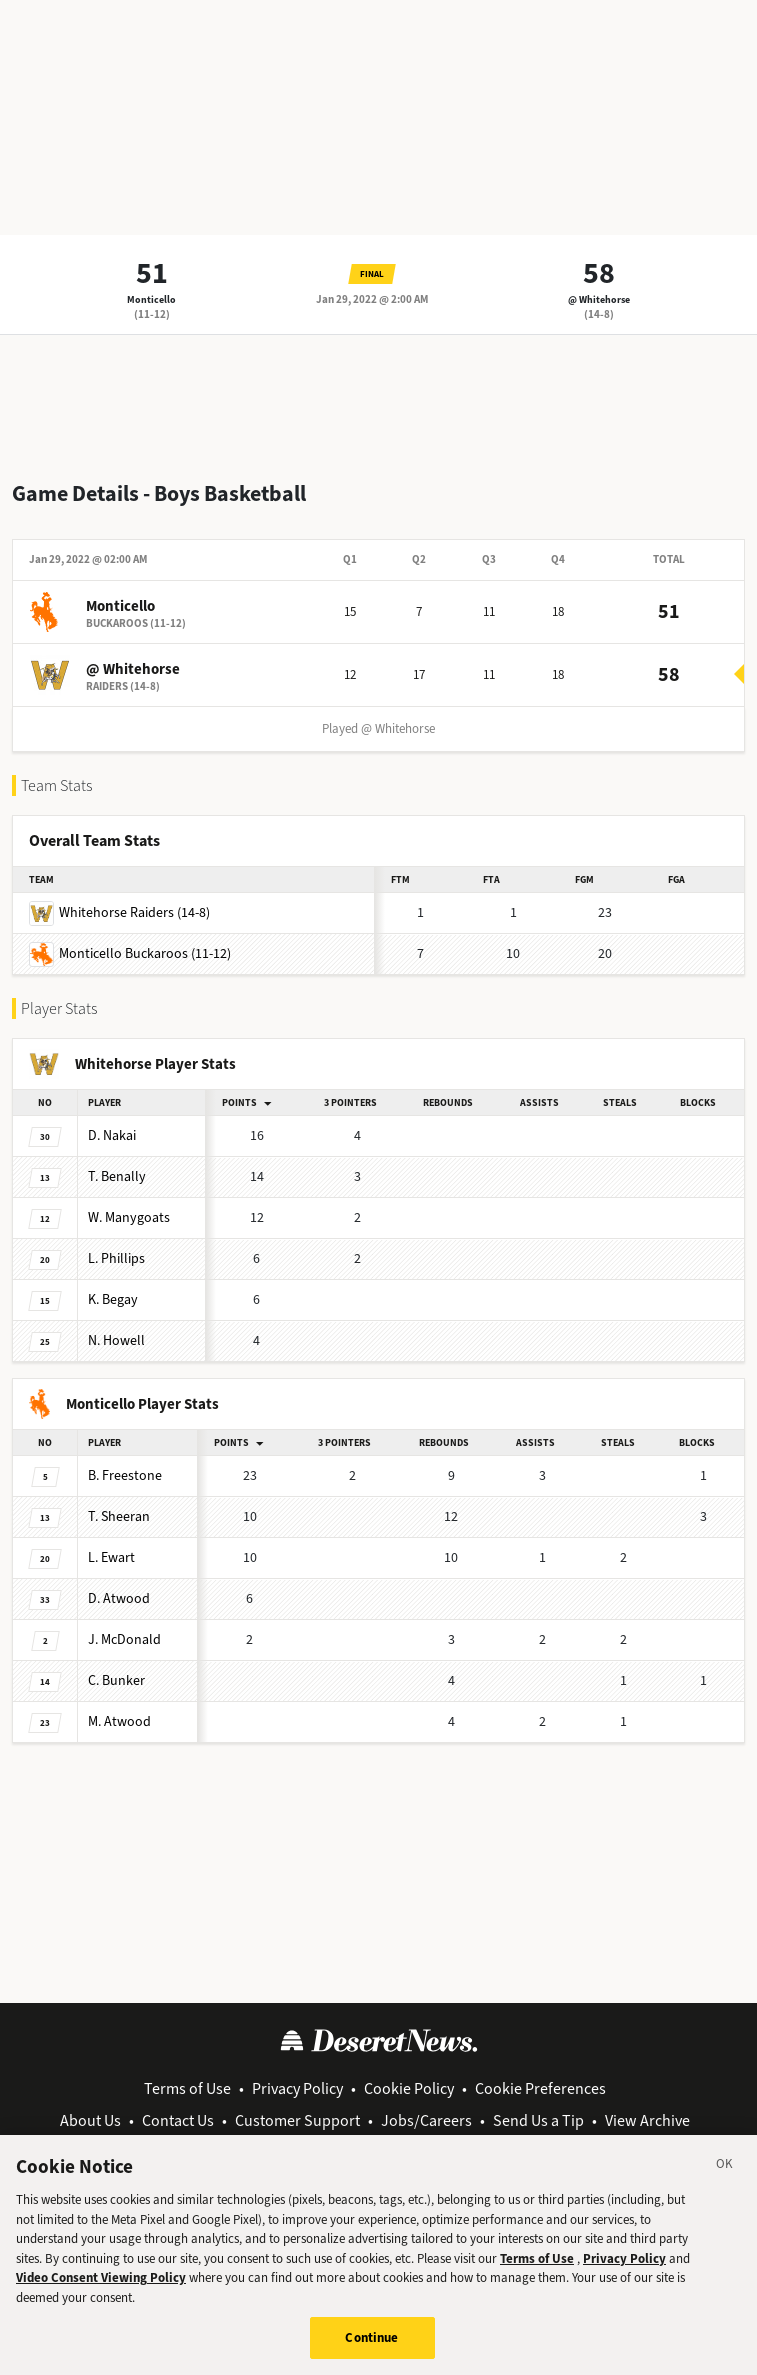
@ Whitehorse (599, 299)
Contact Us (178, 2120)
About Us (90, 2120)
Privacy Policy (297, 2088)
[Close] (725, 2178)
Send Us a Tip (538, 2120)
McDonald (124, 1639)
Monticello (151, 299)
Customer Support (297, 2120)
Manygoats (129, 1217)
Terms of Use (187, 2088)
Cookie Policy (409, 2088)
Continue (371, 2348)
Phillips (116, 1258)
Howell (116, 1340)
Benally (117, 1176)
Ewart (111, 1557)
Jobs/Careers (426, 2120)
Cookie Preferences (540, 2088)
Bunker (116, 1680)
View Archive (647, 2120)
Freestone (125, 1475)
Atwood (119, 1598)
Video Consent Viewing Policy (101, 2288)
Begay (113, 1299)
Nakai (112, 1135)
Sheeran (119, 1516)
